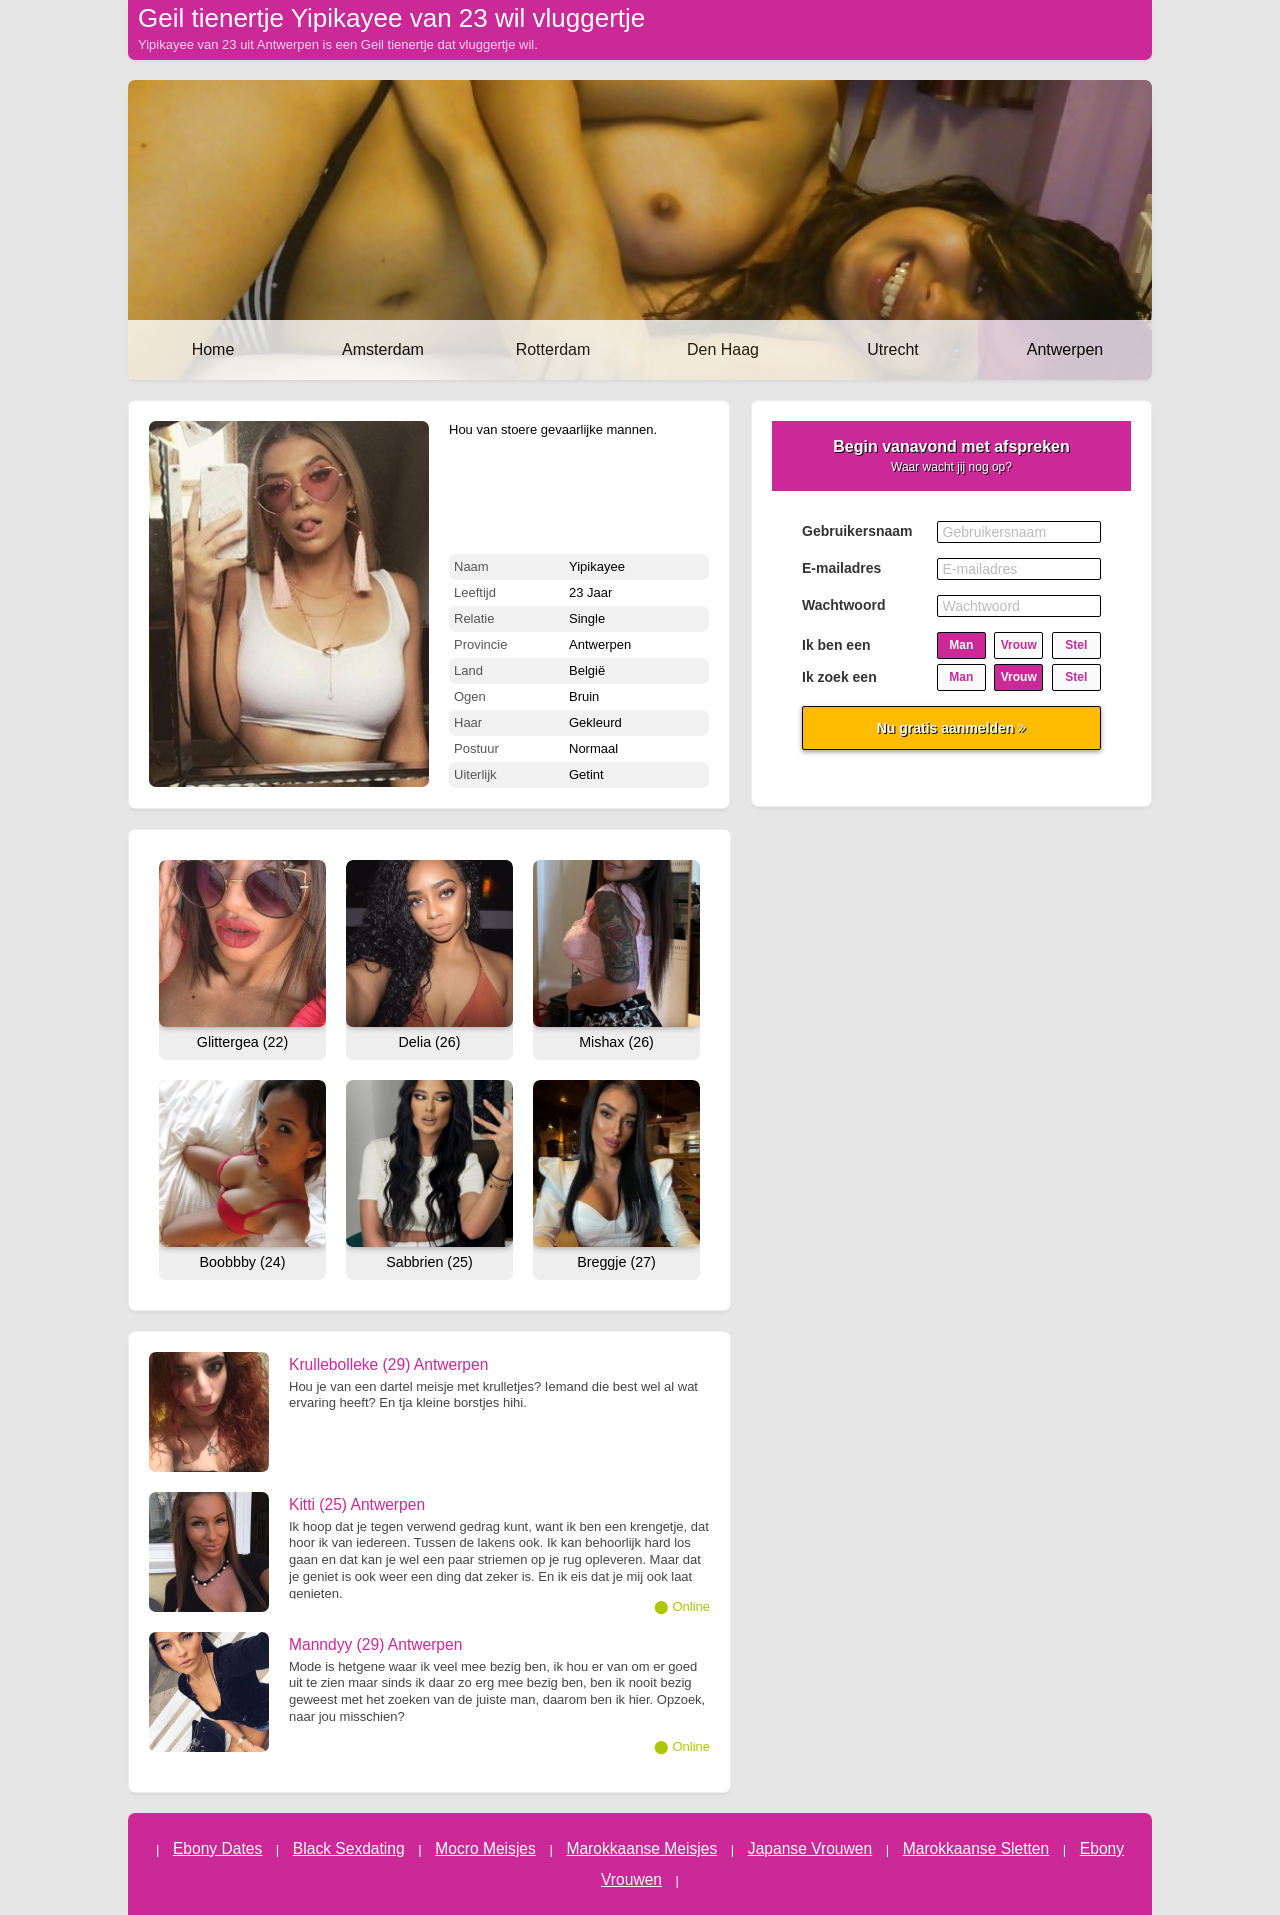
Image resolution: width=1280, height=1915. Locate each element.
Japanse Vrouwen (810, 1848)
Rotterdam (553, 349)
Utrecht (893, 349)
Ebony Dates (217, 1848)
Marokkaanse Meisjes (641, 1848)
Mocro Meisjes (485, 1848)
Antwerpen (1065, 349)
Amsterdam (383, 349)
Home (213, 349)
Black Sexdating (349, 1848)
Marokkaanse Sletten (976, 1848)
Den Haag (723, 349)
